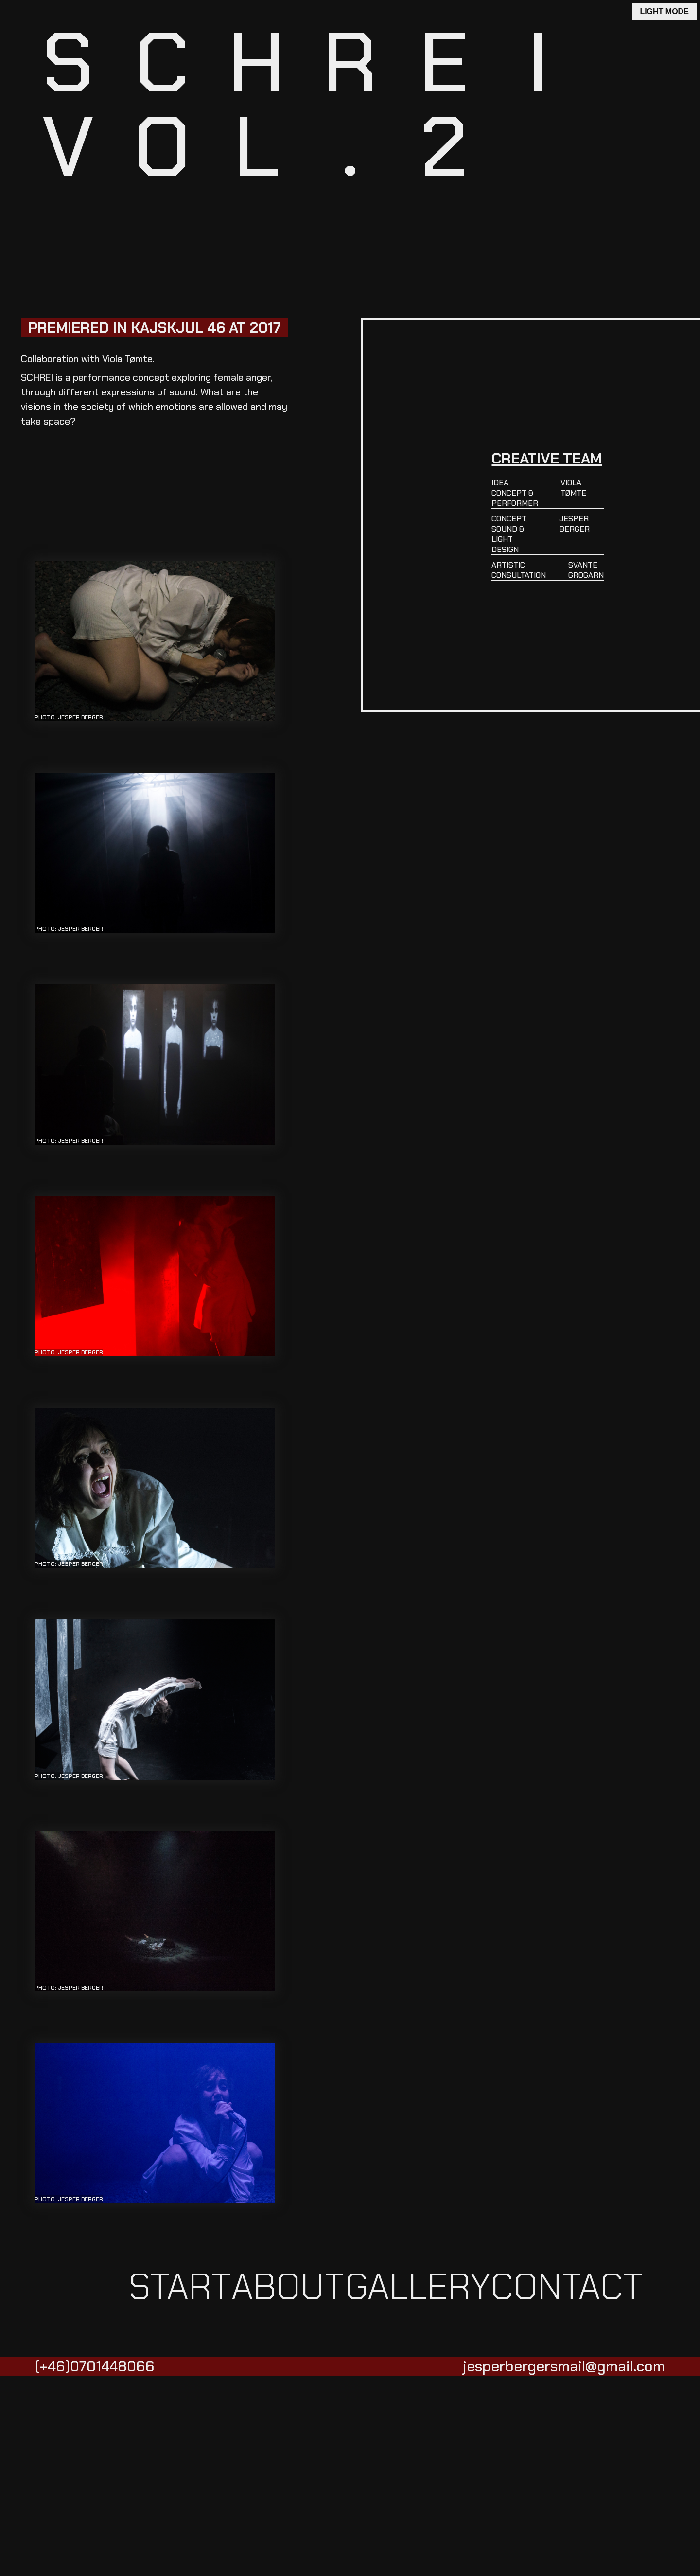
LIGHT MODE (664, 11)
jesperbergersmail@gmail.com (564, 2366)
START (180, 2286)
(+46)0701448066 (95, 2366)
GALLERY (417, 2286)
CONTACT (566, 2286)
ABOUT (288, 2286)
